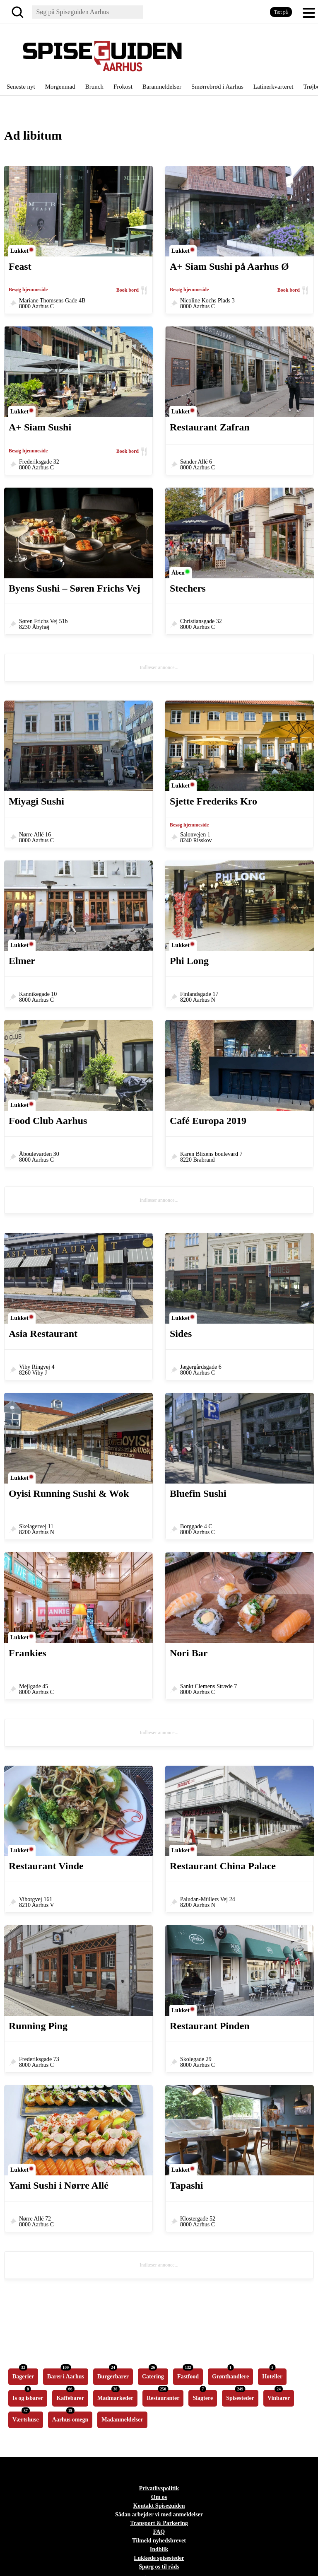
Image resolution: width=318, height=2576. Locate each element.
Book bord (127, 290)
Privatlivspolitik (159, 2488)
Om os (159, 2497)
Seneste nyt (21, 86)
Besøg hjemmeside (28, 289)
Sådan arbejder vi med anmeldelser (159, 2514)
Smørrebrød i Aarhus (217, 86)
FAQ (159, 2532)
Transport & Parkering (159, 2523)
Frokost (122, 86)
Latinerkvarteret (273, 86)
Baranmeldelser (161, 86)
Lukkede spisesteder (159, 2558)
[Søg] (19, 12)
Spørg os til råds (159, 2567)
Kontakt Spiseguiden (159, 2506)
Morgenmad (60, 86)
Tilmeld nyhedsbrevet (159, 2540)
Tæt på (281, 12)
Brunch (94, 86)
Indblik (159, 2549)
